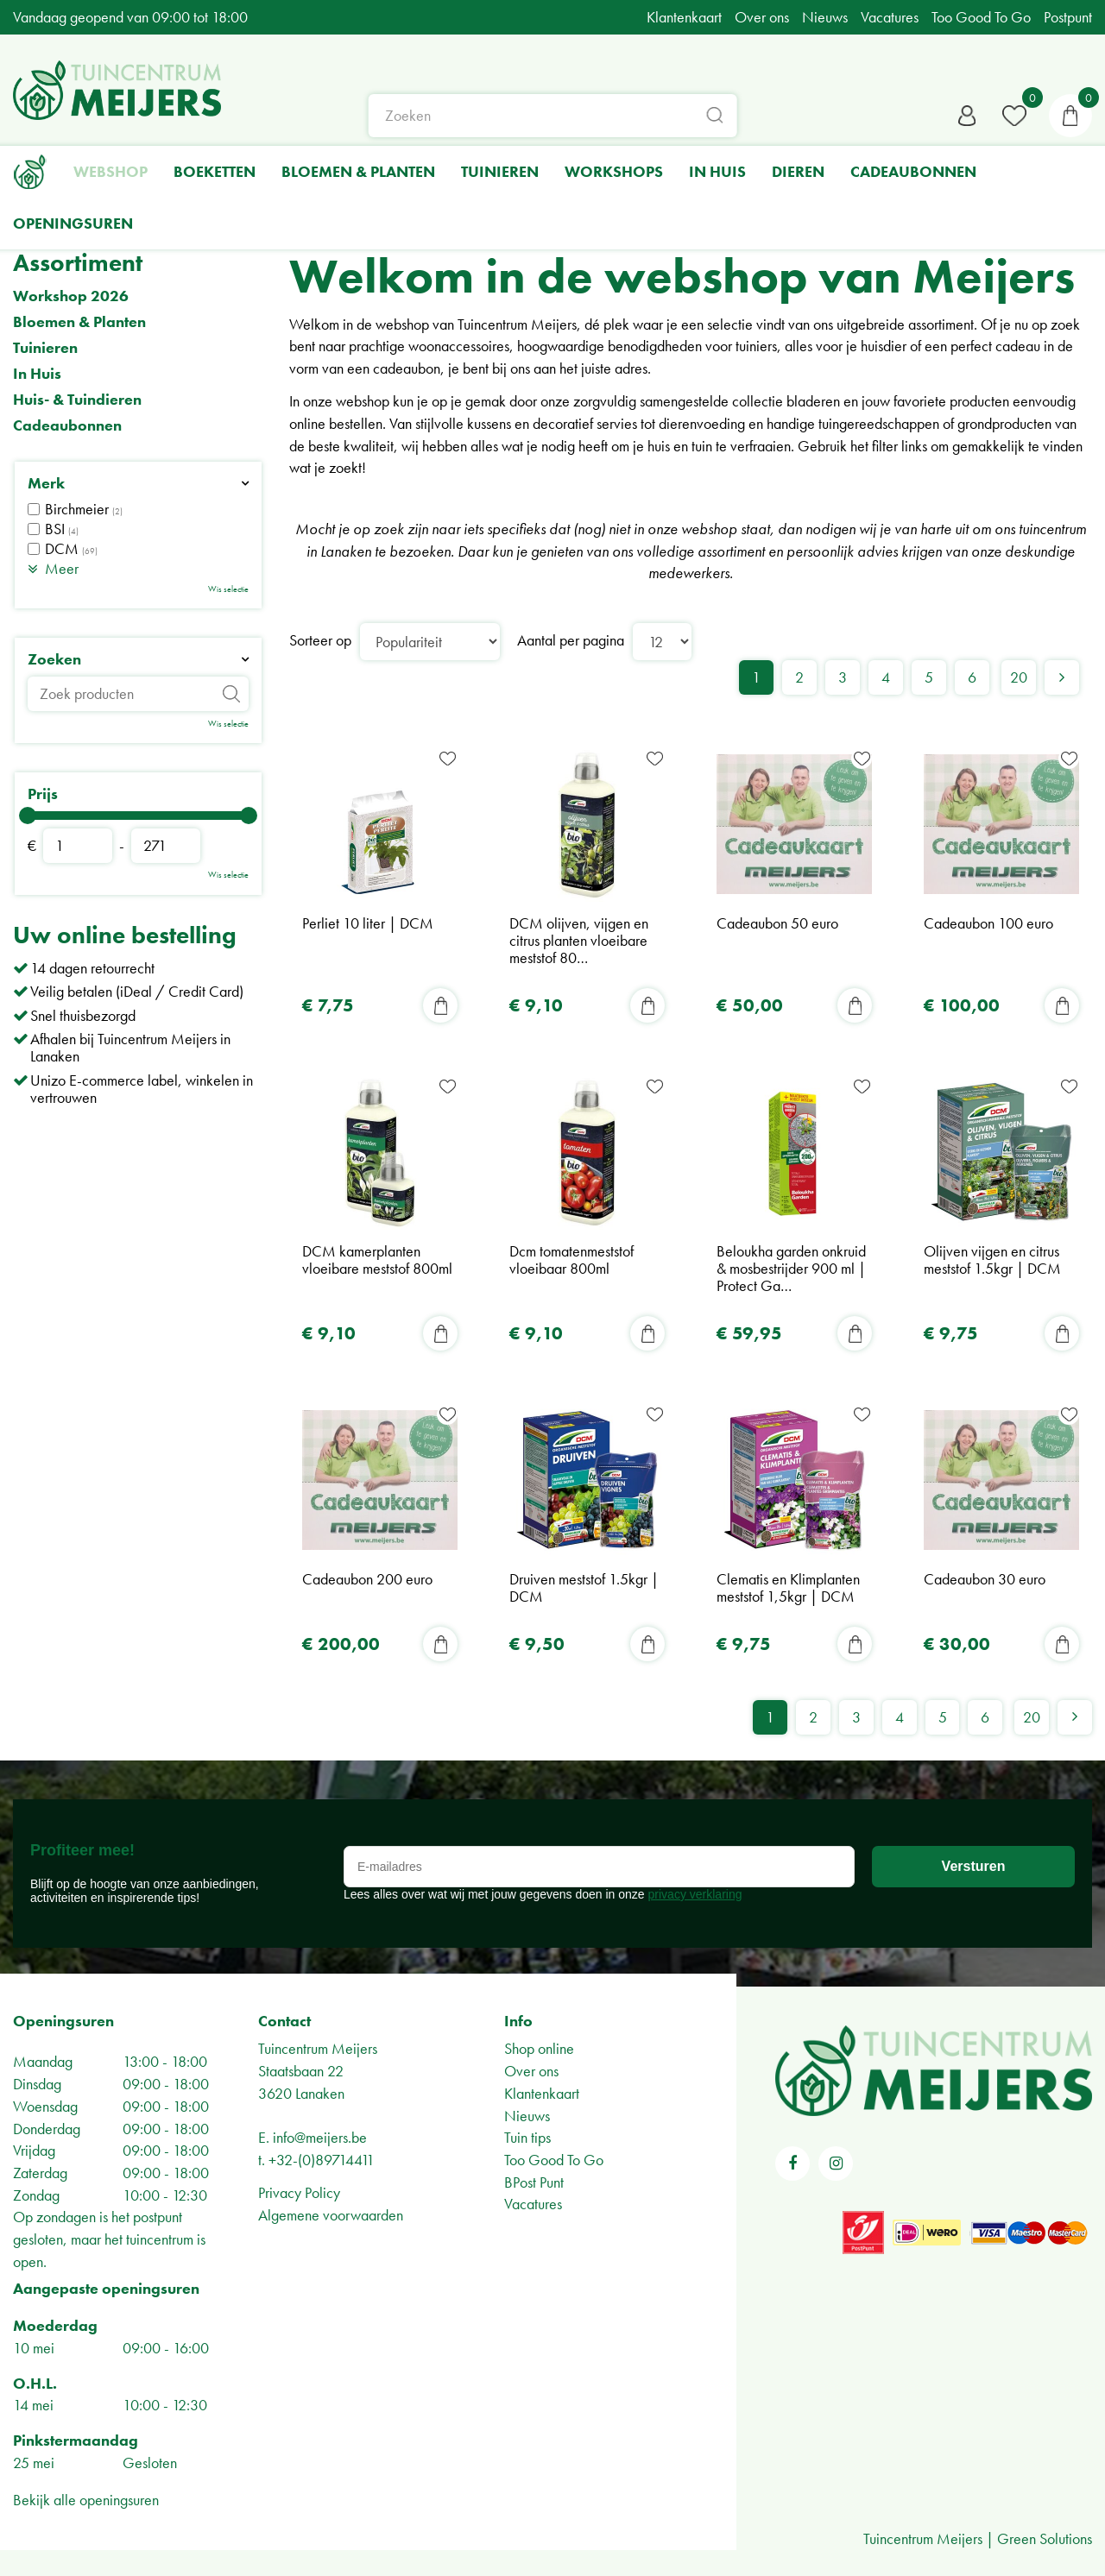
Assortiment (77, 263)
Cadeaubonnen (67, 425)
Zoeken (54, 659)
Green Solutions (1044, 2538)
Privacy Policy (299, 2192)
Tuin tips (527, 2137)
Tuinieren (45, 347)
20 (1018, 677)
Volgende (1062, 677)
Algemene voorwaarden (330, 2215)
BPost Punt (534, 2182)
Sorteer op (320, 640)
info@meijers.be (320, 2137)
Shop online (539, 2049)
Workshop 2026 (71, 296)
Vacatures (533, 2204)
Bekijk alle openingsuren (86, 2500)
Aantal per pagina (570, 640)
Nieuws (527, 2116)
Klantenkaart (541, 2093)
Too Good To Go (553, 2160)
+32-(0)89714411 (321, 2160)
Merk (46, 483)
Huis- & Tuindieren (77, 399)
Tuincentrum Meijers (317, 2049)
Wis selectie (228, 589)
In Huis (37, 373)
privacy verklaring (695, 1894)
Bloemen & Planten (79, 322)
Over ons (531, 2071)
